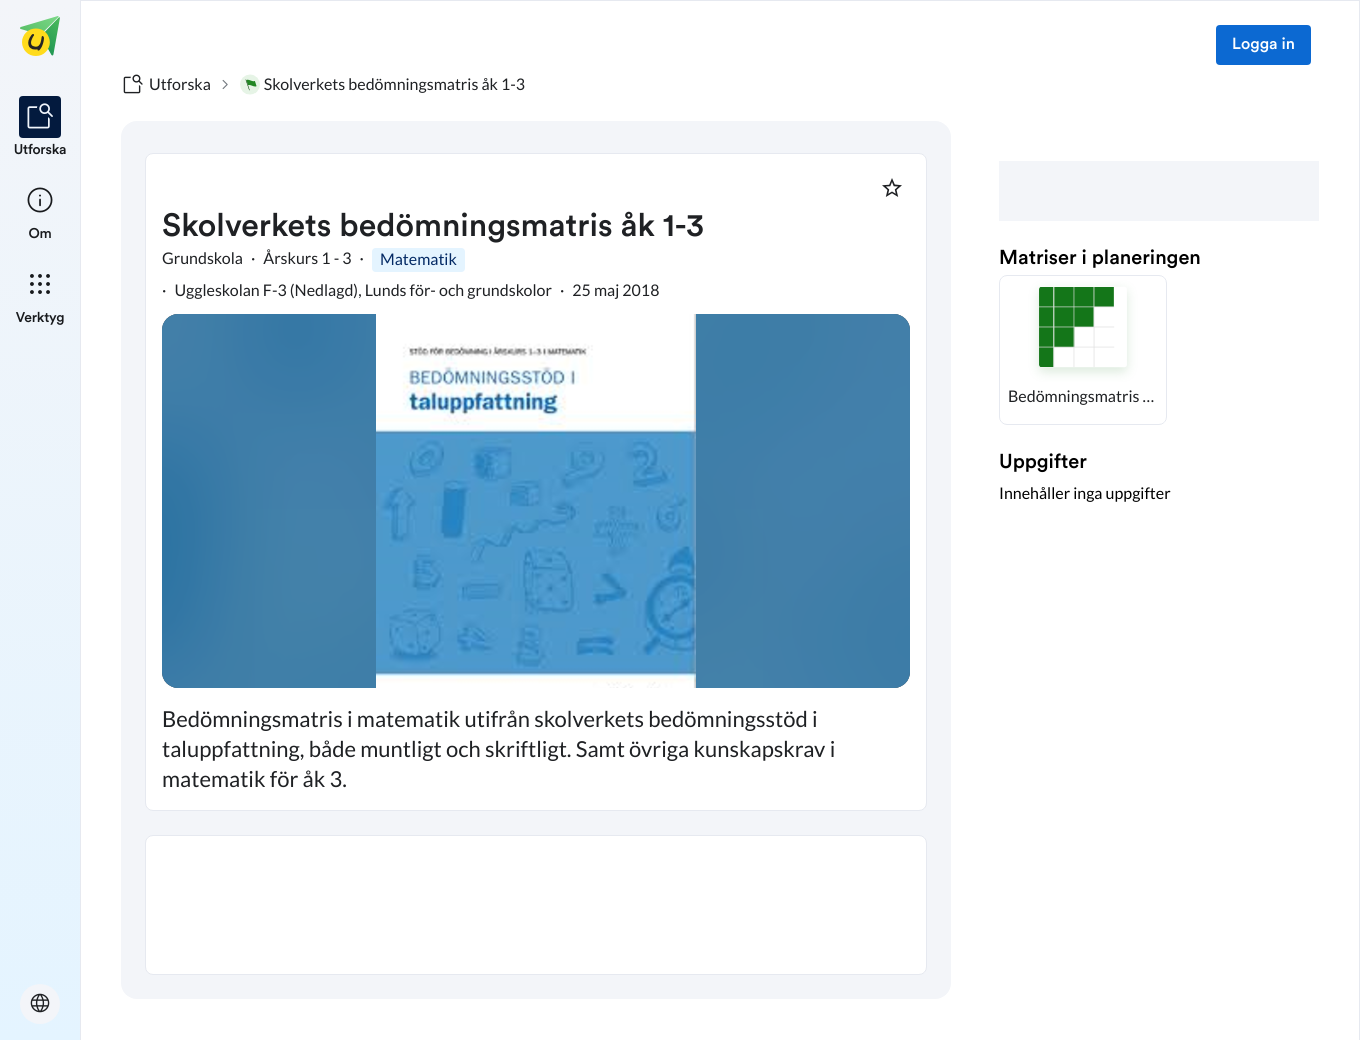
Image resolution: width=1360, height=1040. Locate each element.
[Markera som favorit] (892, 188)
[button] (1083, 350)
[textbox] (536, 905)
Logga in (1263, 45)
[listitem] (40, 128)
